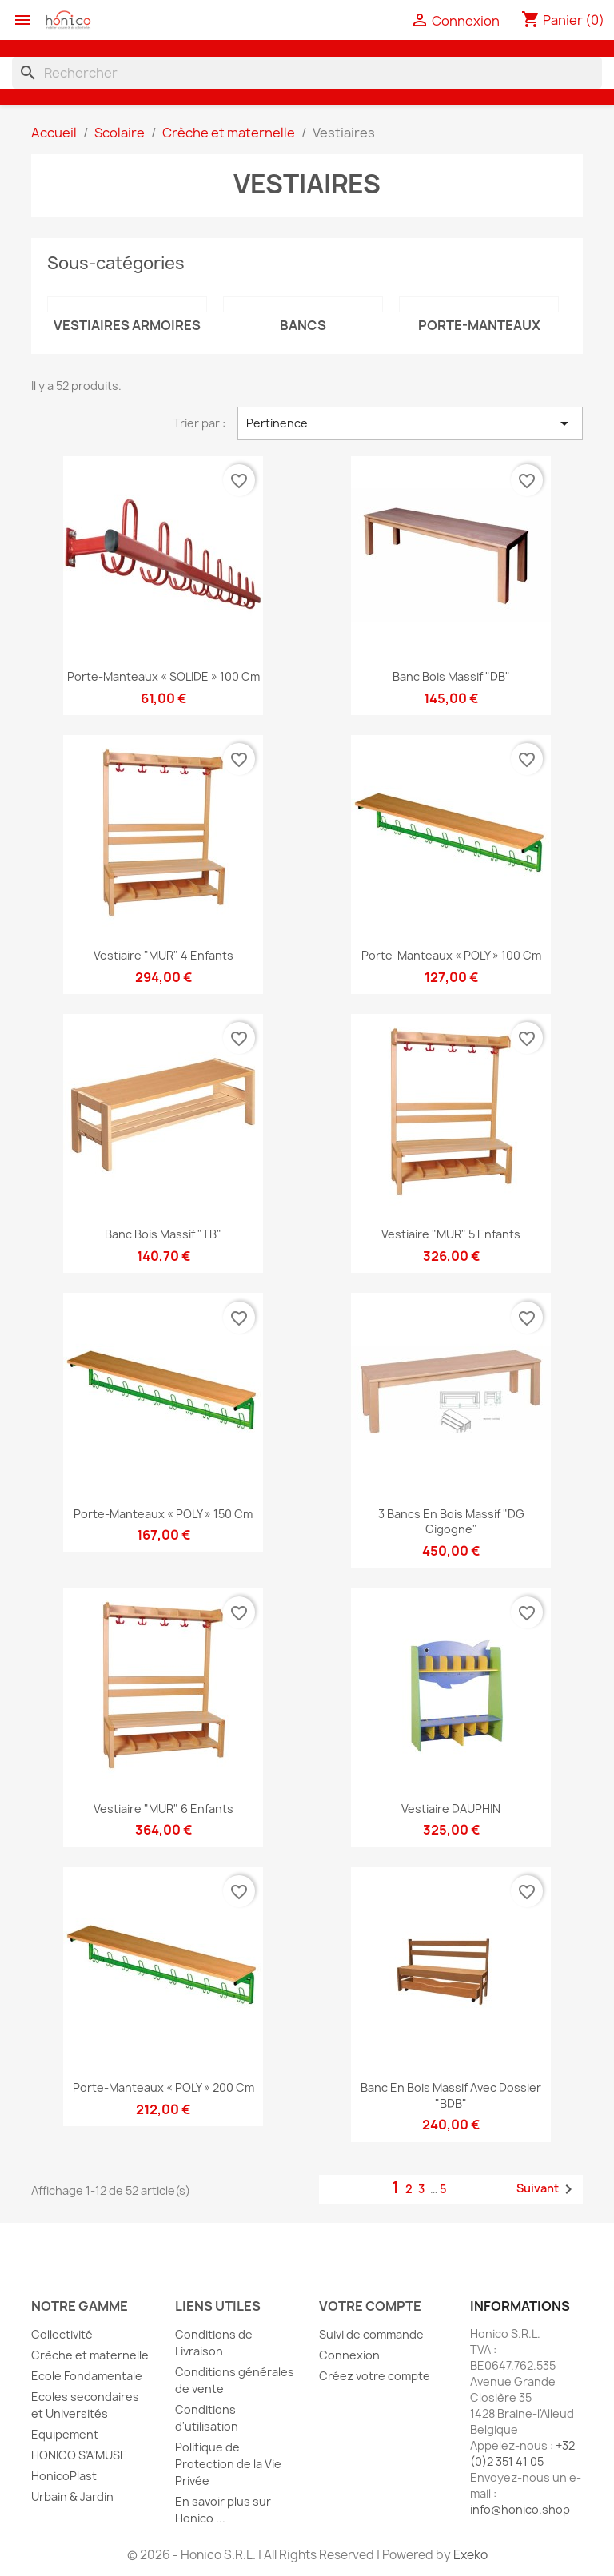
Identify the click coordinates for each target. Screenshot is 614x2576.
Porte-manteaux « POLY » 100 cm (451, 955)
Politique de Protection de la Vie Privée (228, 2463)
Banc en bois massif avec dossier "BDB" (451, 2095)
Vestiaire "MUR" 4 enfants (163, 955)
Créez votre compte (374, 2375)
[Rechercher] (307, 73)
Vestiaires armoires (127, 325)
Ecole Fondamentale (86, 2375)
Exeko (470, 2554)
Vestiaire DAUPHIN (450, 1808)
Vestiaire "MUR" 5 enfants (450, 1234)
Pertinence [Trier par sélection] (410, 423)
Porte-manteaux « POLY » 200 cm (163, 2087)
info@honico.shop (520, 2509)
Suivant (547, 2189)
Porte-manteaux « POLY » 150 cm (163, 1513)
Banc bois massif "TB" (163, 1234)
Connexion (349, 2355)
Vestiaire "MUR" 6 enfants (163, 1808)
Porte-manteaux (479, 325)
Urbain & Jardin (72, 2496)
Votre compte (370, 2306)
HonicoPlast (64, 2475)
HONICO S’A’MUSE (79, 2455)
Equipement (64, 2434)
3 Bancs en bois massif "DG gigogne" (451, 1521)
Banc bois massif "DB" (451, 676)
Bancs (303, 325)
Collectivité (62, 2334)
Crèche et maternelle (90, 2355)
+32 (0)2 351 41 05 (522, 2453)
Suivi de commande (371, 2334)
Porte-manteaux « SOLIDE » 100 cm (163, 676)
